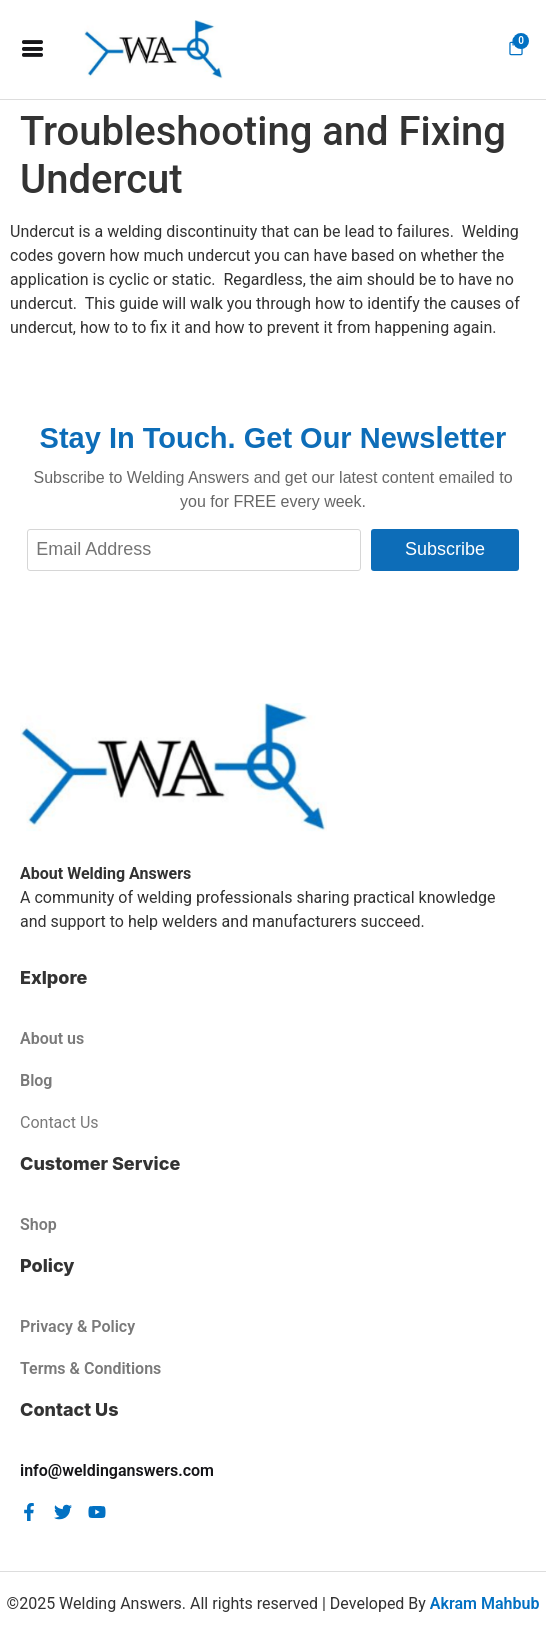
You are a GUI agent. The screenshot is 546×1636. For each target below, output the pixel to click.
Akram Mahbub (485, 1603)
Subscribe (445, 549)
